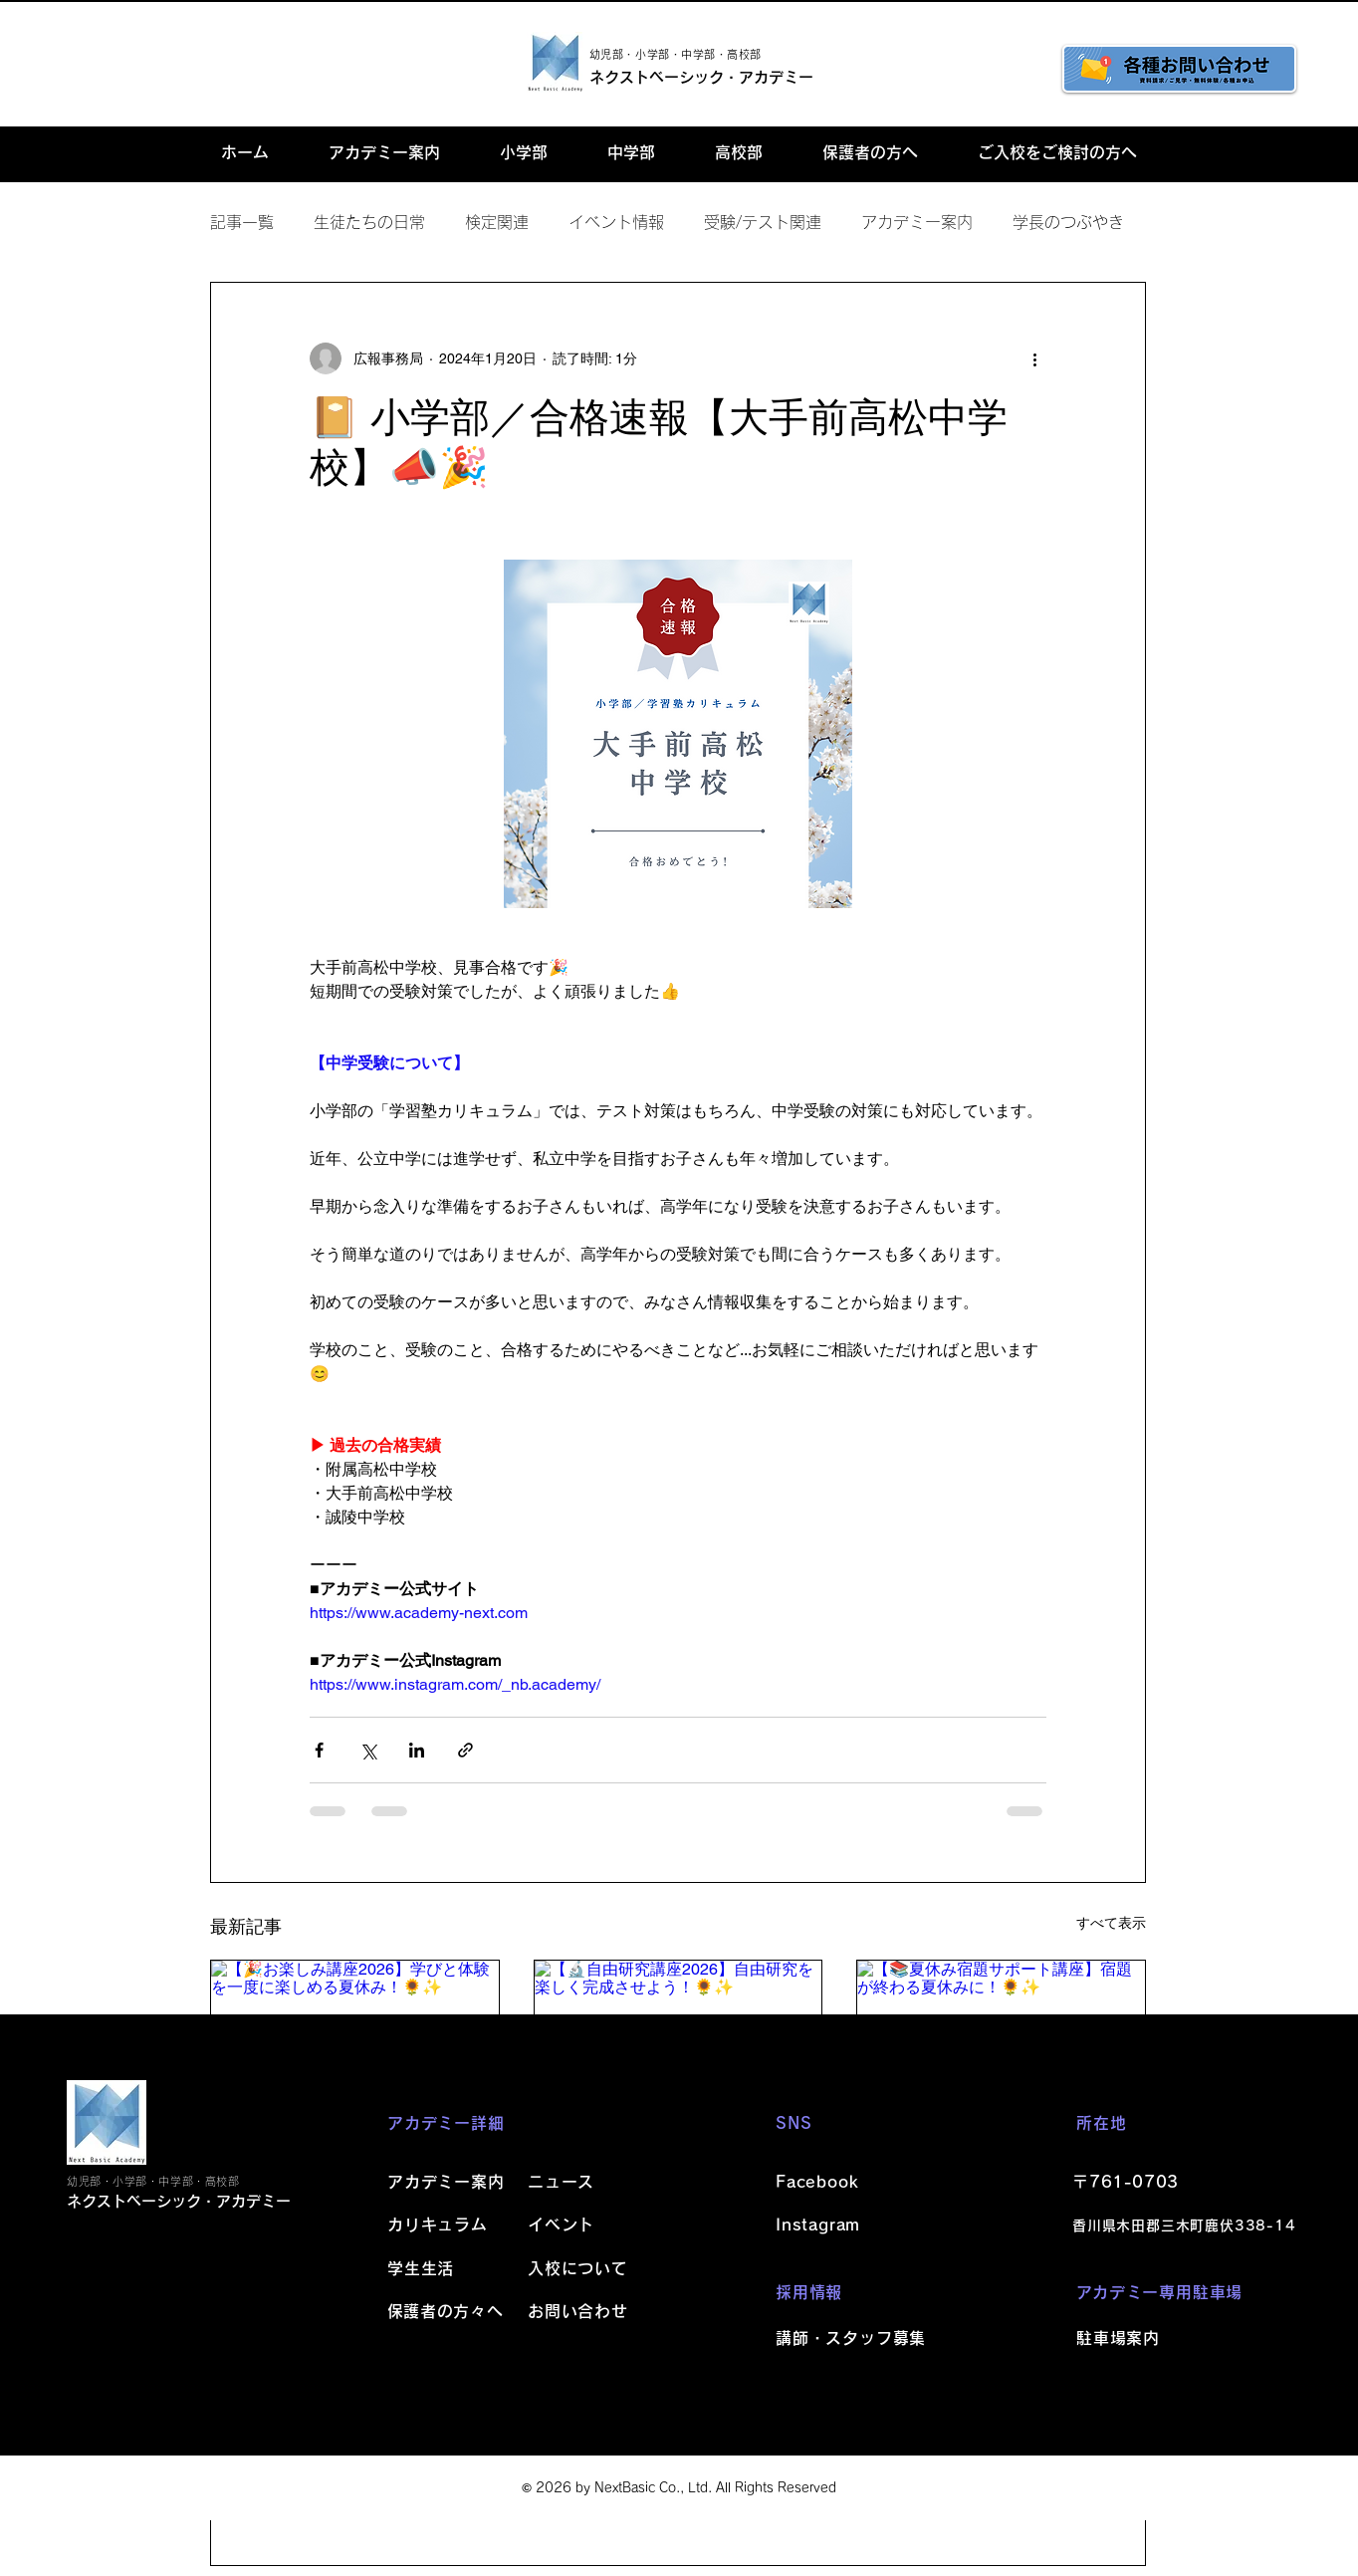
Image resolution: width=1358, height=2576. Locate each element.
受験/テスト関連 (762, 222)
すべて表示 (1111, 1923)
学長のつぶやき (1068, 222)
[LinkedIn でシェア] (416, 1750)
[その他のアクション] (1034, 358)
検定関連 (497, 222)
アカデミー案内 (917, 222)
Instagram (818, 2224)
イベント (561, 2224)
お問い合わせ (578, 2311)
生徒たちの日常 (369, 222)
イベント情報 (616, 222)
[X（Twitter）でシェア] (367, 1750)
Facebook (817, 2182)
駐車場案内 (1118, 2338)
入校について (578, 2268)
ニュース (561, 2182)
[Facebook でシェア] (319, 1750)
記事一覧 (242, 222)
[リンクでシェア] (465, 1750)
